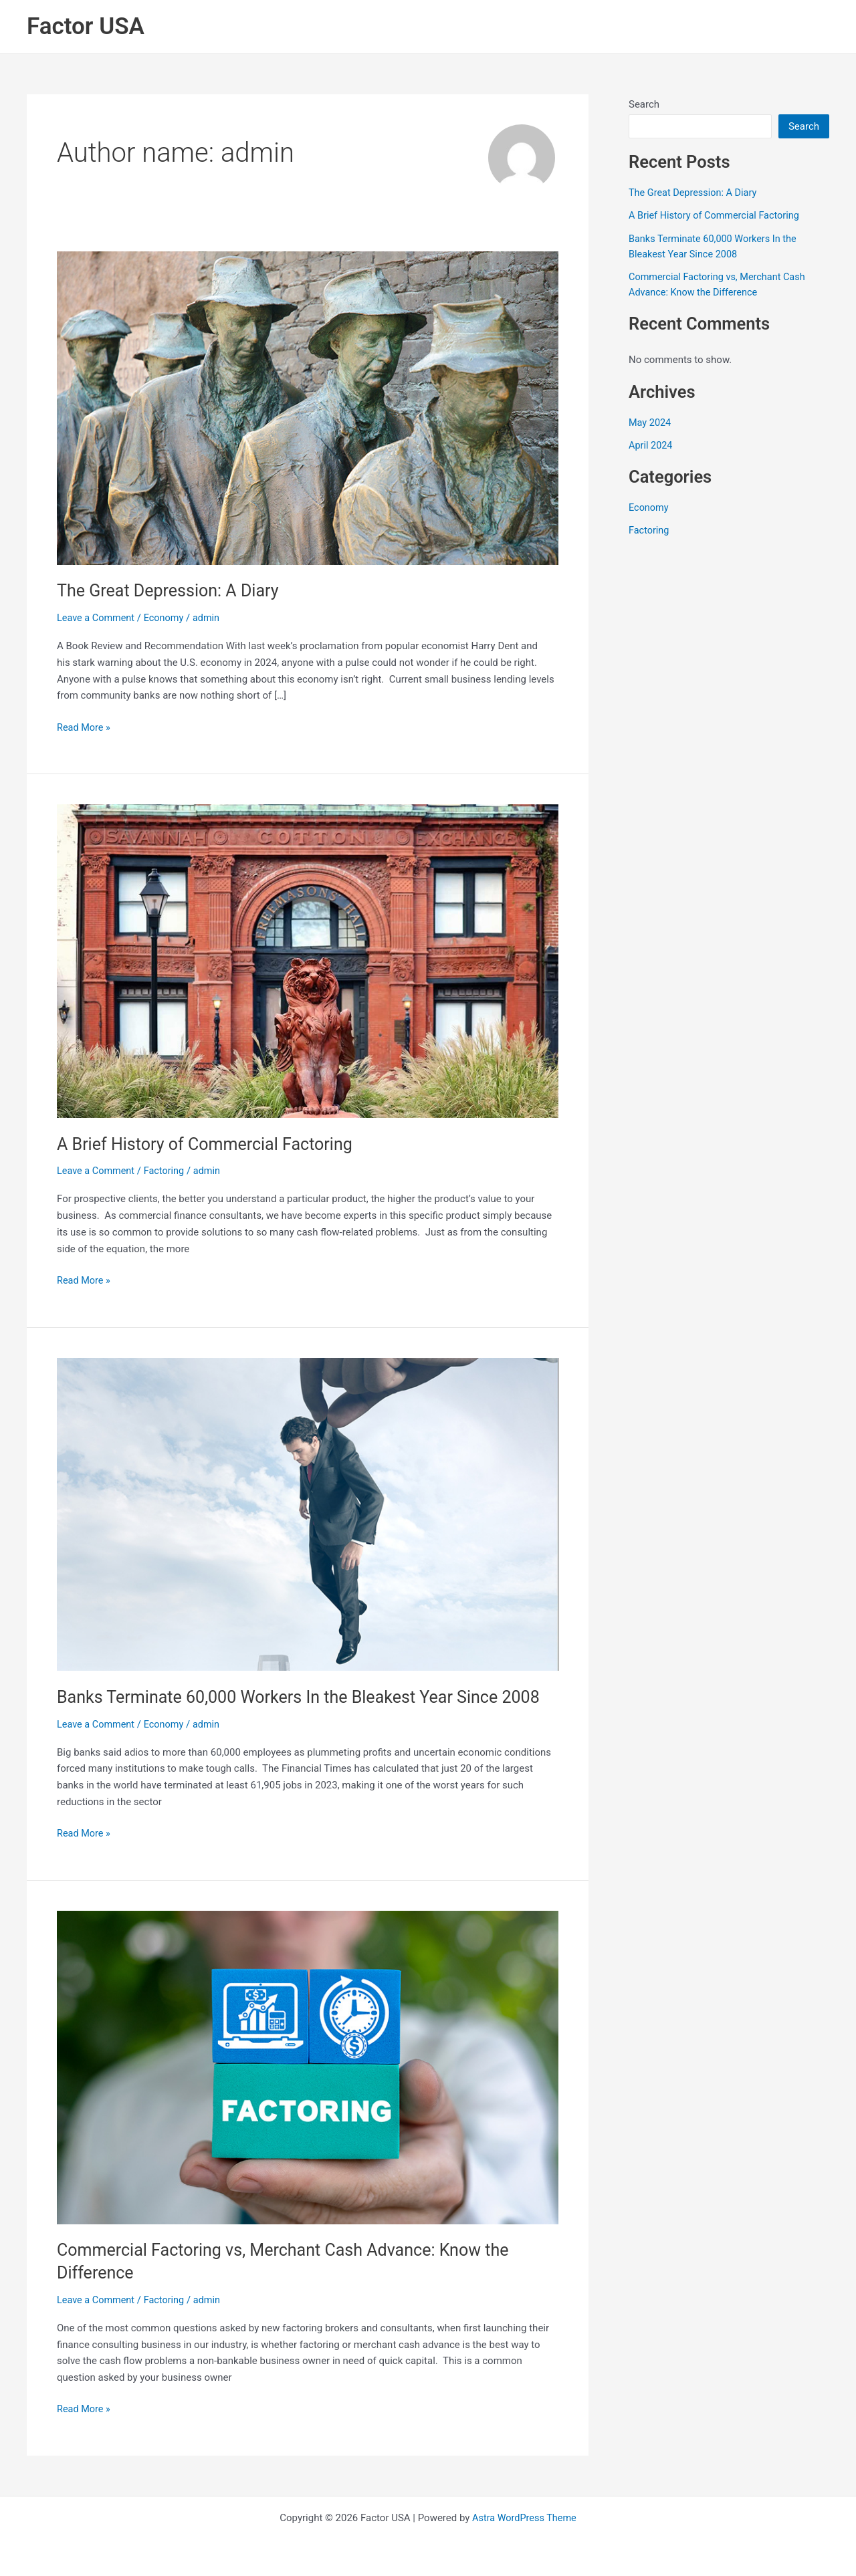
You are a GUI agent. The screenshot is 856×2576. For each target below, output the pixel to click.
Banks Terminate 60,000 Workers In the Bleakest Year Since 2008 (307, 1696)
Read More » (84, 726)
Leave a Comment (97, 618)
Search (644, 104)
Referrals (649, 27)
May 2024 (651, 422)
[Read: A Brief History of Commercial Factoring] (307, 960)
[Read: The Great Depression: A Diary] (307, 407)
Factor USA (85, 26)
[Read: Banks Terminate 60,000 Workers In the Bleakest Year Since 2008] (307, 1513)
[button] (358, 26)
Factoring (167, 1171)
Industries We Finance (461, 26)
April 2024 (651, 445)
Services (335, 26)
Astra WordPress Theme (524, 2517)
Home (259, 27)
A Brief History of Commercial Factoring (210, 1143)
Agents (577, 27)
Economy (167, 618)
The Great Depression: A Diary (172, 590)
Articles (723, 27)
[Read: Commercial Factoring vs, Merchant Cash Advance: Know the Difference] (307, 2066)
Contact (793, 27)
